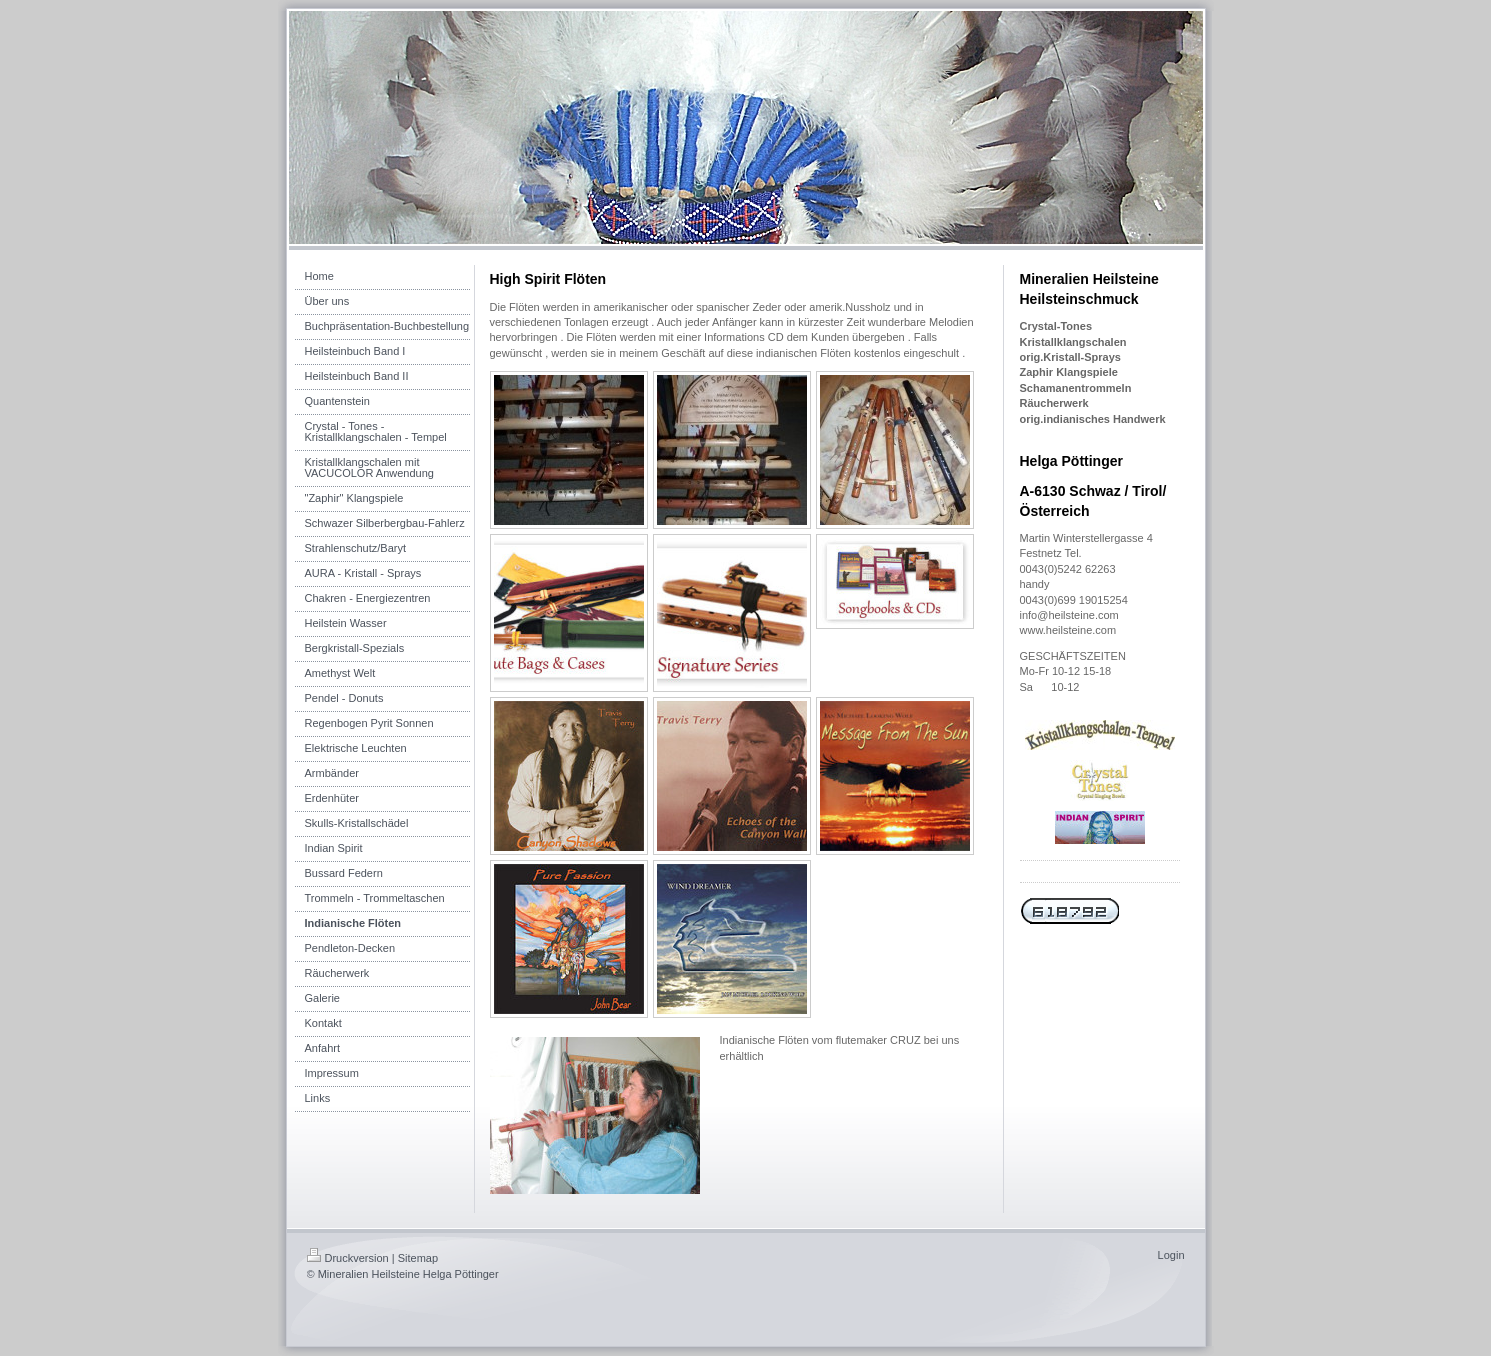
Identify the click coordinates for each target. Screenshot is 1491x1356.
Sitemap (418, 1258)
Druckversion (348, 1258)
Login (1171, 1255)
